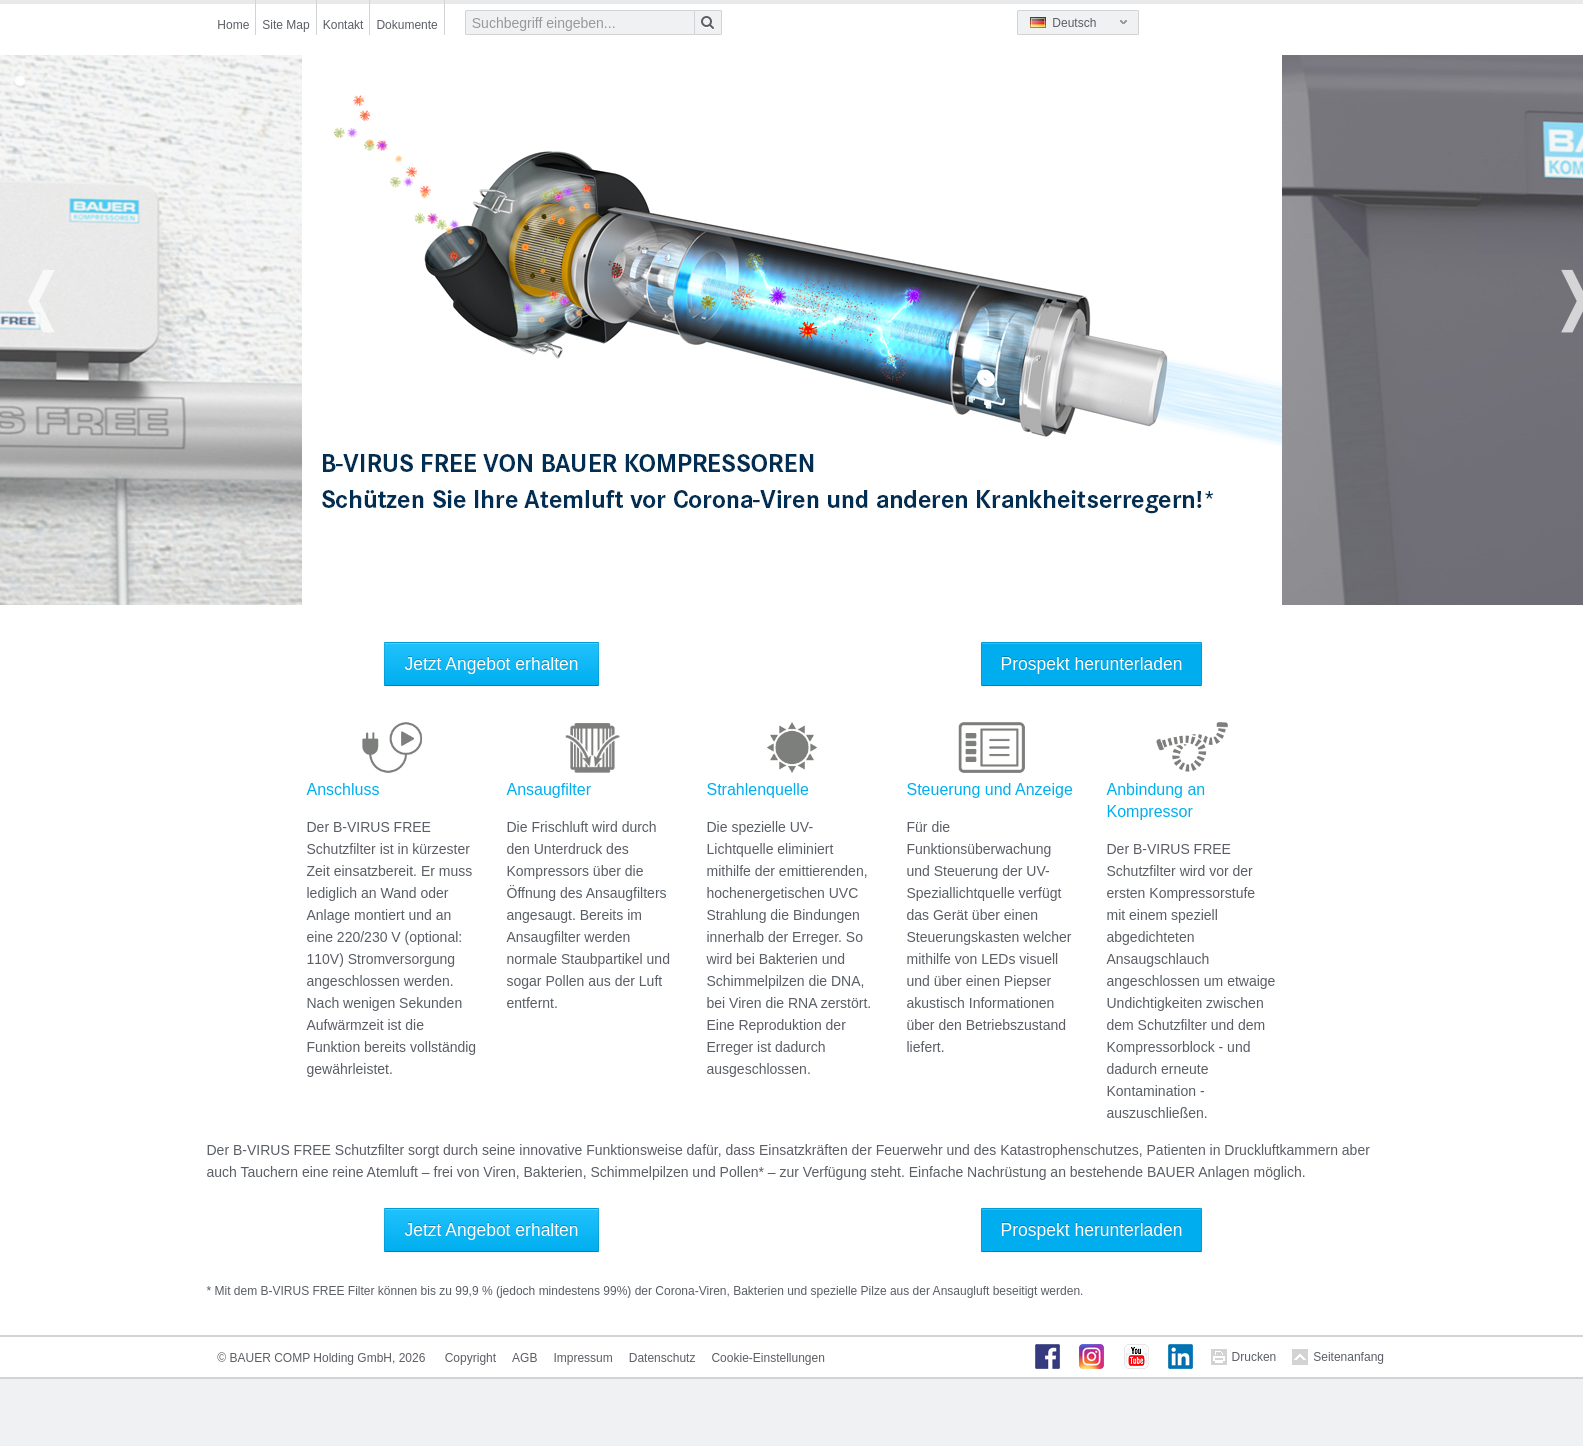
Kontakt (343, 25)
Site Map (285, 25)
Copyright (470, 1358)
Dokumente (406, 25)
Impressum (582, 1358)
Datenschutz (662, 1358)
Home (233, 25)
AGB (524, 1358)
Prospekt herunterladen (1092, 664)
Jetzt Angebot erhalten (491, 664)
